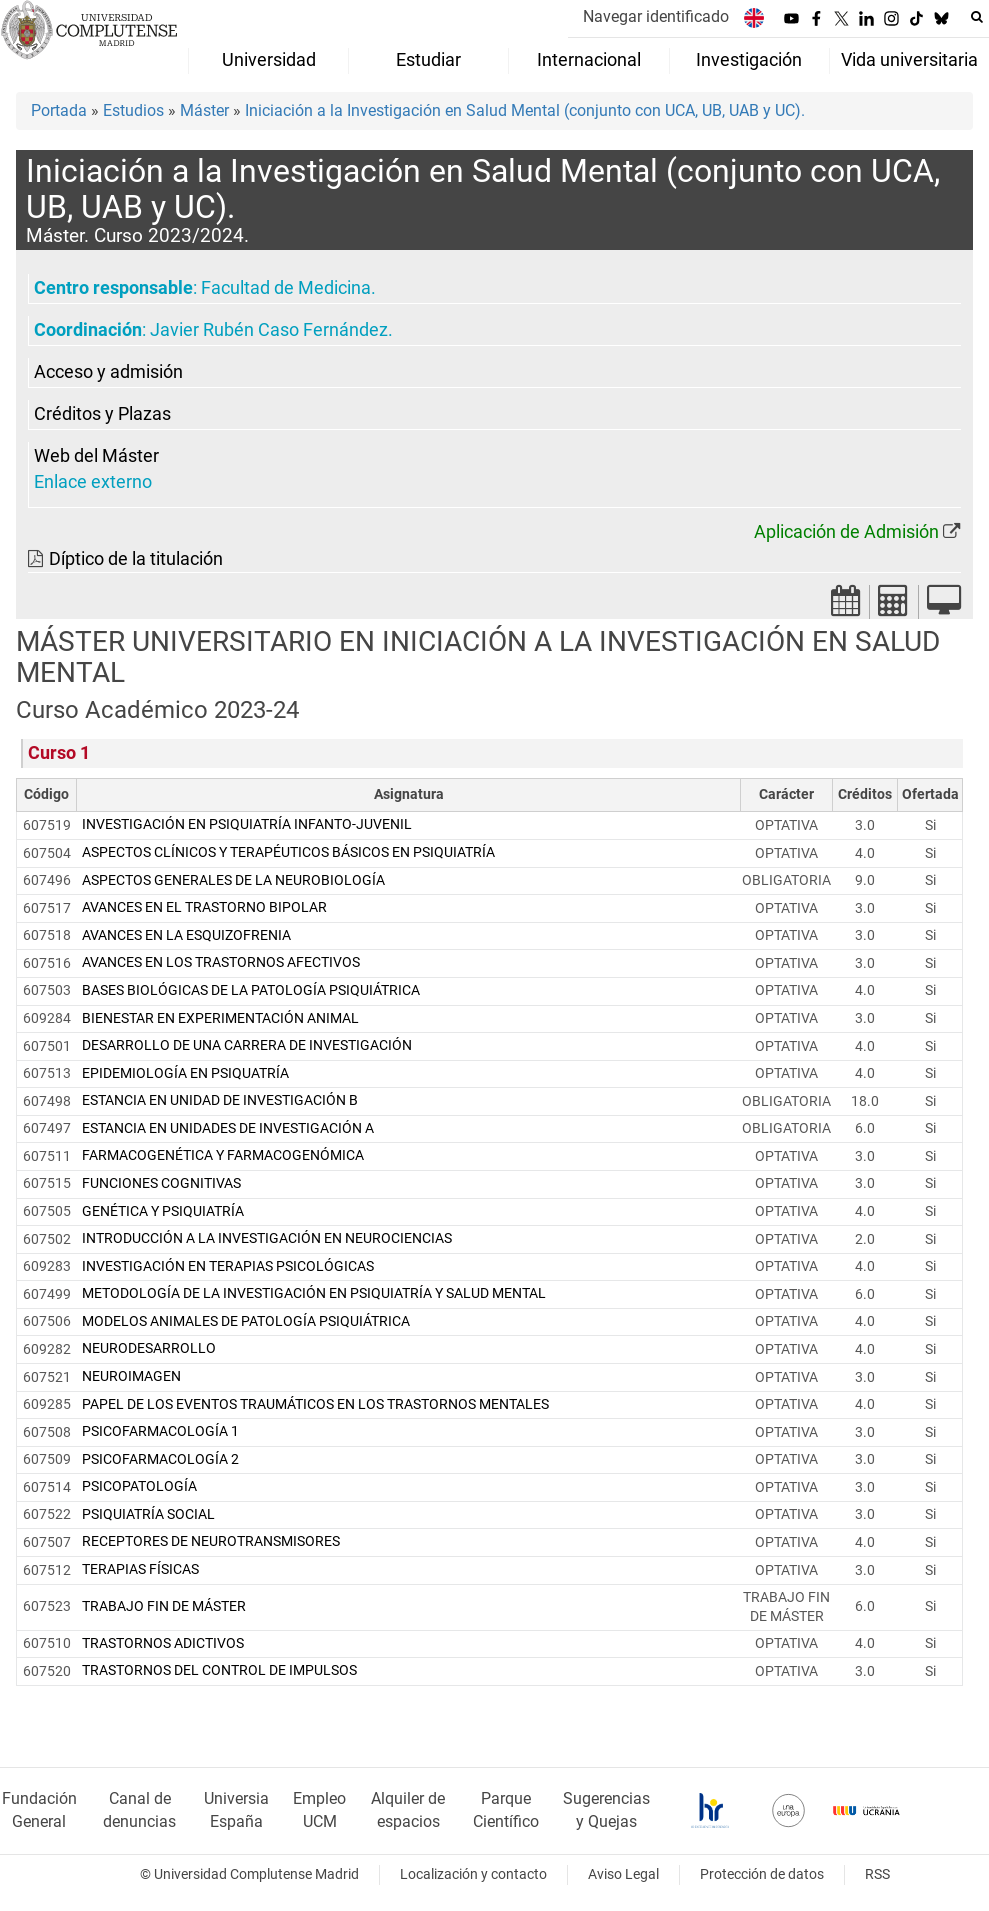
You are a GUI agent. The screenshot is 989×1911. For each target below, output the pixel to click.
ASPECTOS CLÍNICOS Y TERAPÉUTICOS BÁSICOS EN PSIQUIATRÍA (288, 852)
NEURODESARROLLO (149, 1348)
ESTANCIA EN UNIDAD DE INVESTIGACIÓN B (220, 1100)
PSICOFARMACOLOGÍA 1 (160, 1431)
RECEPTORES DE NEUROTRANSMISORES (211, 1541)
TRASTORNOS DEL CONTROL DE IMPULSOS (219, 1670)
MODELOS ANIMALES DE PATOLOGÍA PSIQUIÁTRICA (246, 1321)
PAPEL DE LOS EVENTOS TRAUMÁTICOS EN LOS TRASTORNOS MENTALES (315, 1404)
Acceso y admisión (108, 372)
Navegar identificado (656, 16)
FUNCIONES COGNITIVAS (161, 1183)
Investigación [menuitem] (749, 60)
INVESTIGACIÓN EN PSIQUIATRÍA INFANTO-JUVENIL (247, 824)
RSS (877, 1874)
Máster (204, 110)
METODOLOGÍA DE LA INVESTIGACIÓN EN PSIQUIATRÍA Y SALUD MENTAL (314, 1293)
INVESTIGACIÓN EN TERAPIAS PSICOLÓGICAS (228, 1266)
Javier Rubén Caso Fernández (269, 330)
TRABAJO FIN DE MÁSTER (164, 1606)
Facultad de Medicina (286, 288)
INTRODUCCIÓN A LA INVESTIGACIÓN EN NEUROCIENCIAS (267, 1238)
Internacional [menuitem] (589, 60)
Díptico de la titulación (136, 559)
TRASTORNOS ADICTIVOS (163, 1643)
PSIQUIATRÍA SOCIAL (148, 1514)
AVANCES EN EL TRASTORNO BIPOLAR (204, 907)
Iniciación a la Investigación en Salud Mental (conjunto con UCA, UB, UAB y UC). (525, 110)
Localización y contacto (473, 1874)
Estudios (133, 110)
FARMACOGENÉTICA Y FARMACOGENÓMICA (223, 1155)
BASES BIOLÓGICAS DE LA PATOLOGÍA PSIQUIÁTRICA (251, 990)
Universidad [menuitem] (269, 60)
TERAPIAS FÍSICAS (140, 1569)
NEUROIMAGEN (131, 1376)
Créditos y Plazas (102, 414)
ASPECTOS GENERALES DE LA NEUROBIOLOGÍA (233, 880)
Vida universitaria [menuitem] (909, 60)
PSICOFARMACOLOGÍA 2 (160, 1459)
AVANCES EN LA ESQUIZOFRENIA (186, 935)
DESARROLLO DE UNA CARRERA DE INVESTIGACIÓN (247, 1045)
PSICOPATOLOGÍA (139, 1486)
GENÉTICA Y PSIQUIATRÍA (163, 1211)
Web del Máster (96, 456)
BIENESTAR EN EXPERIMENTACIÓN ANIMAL (220, 1018)
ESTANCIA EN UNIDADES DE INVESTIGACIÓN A (228, 1128)
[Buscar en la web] (977, 17)
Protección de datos (762, 1874)
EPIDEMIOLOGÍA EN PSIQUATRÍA (185, 1073)
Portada (59, 110)
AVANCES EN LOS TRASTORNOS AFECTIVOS (221, 962)
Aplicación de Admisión (846, 532)
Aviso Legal (623, 1874)
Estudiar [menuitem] (428, 60)
